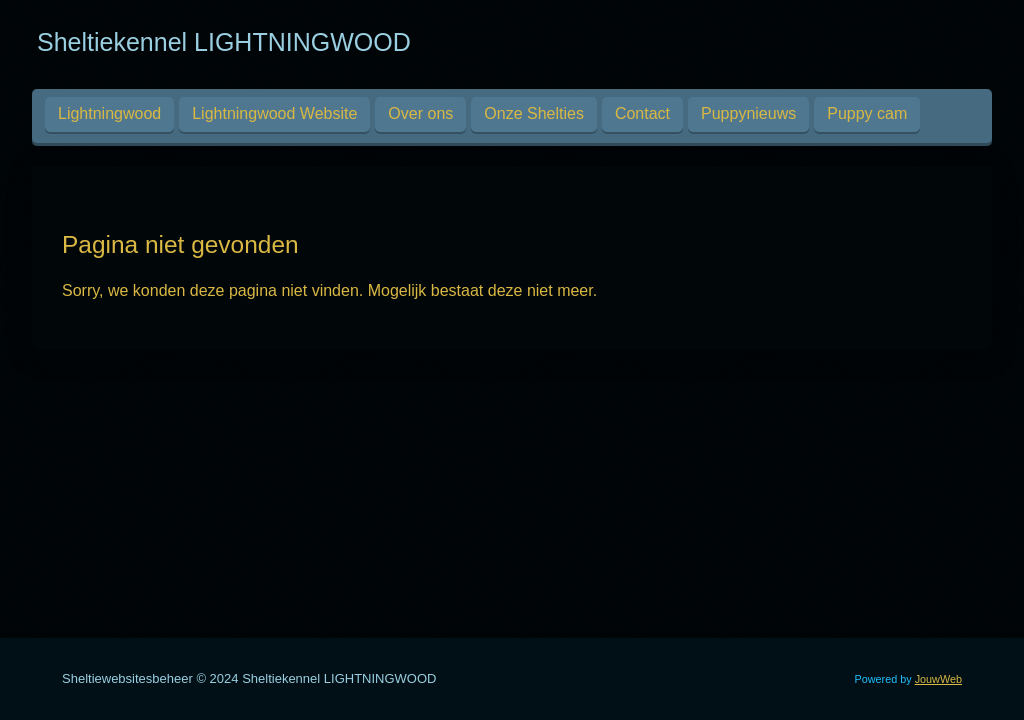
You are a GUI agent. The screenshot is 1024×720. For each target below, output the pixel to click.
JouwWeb (938, 679)
